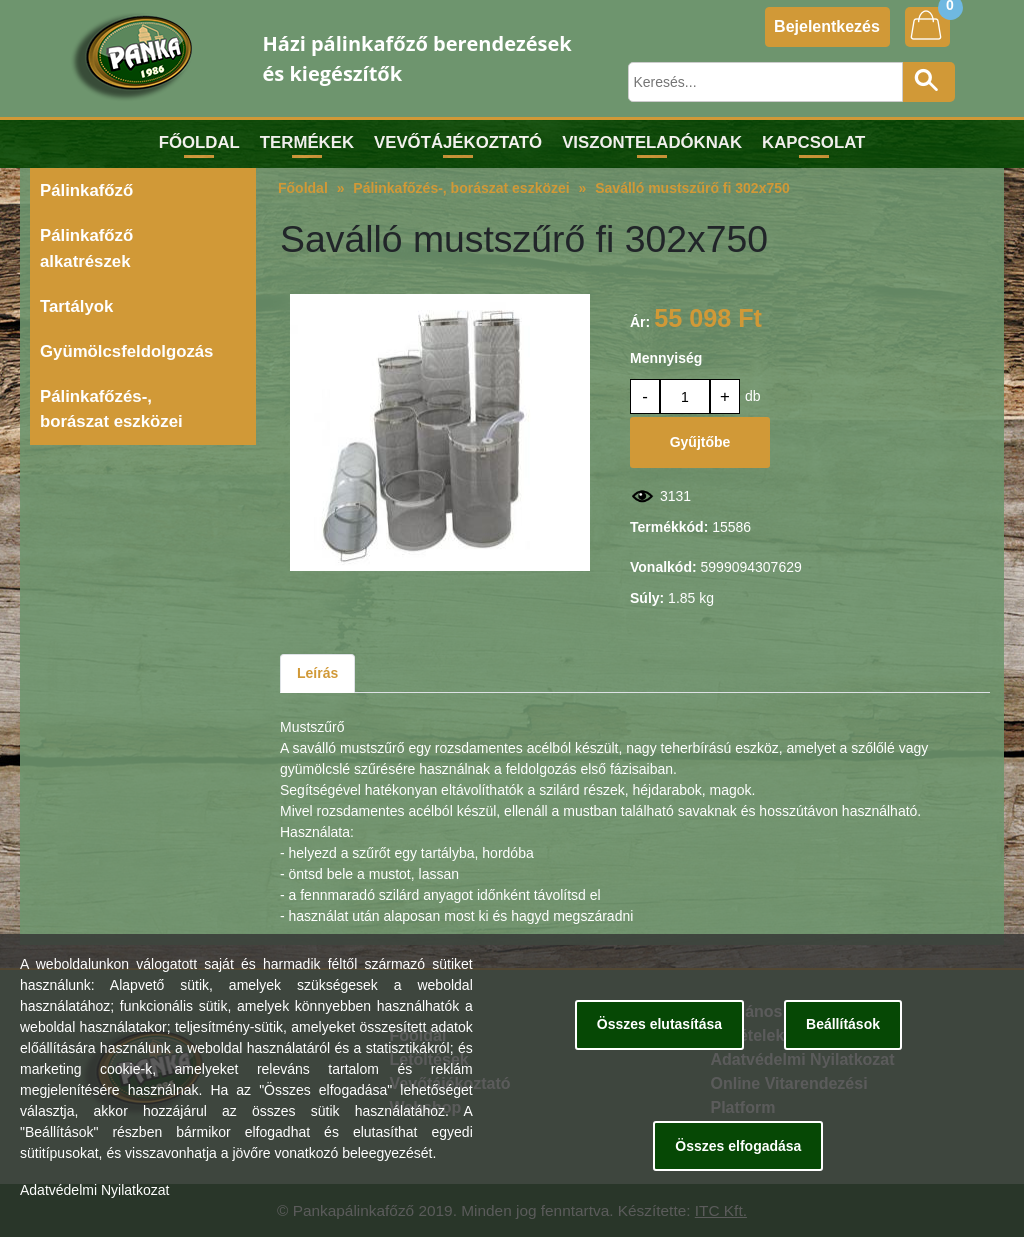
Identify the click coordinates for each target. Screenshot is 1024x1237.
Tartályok (76, 306)
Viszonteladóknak (652, 142)
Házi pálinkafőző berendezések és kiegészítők (417, 58)
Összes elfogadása (738, 1146)
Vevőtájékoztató (458, 142)
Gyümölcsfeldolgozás (126, 351)
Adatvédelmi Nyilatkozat (94, 1190)
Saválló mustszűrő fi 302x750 (692, 188)
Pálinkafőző (86, 190)
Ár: (640, 322)
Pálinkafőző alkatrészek (86, 248)
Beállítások (843, 1024)
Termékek (307, 142)
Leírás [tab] (317, 673)
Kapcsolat (813, 142)
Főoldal (199, 142)
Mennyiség (666, 358)
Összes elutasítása (659, 1024)
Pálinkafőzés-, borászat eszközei (111, 409)
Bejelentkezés (827, 26)
